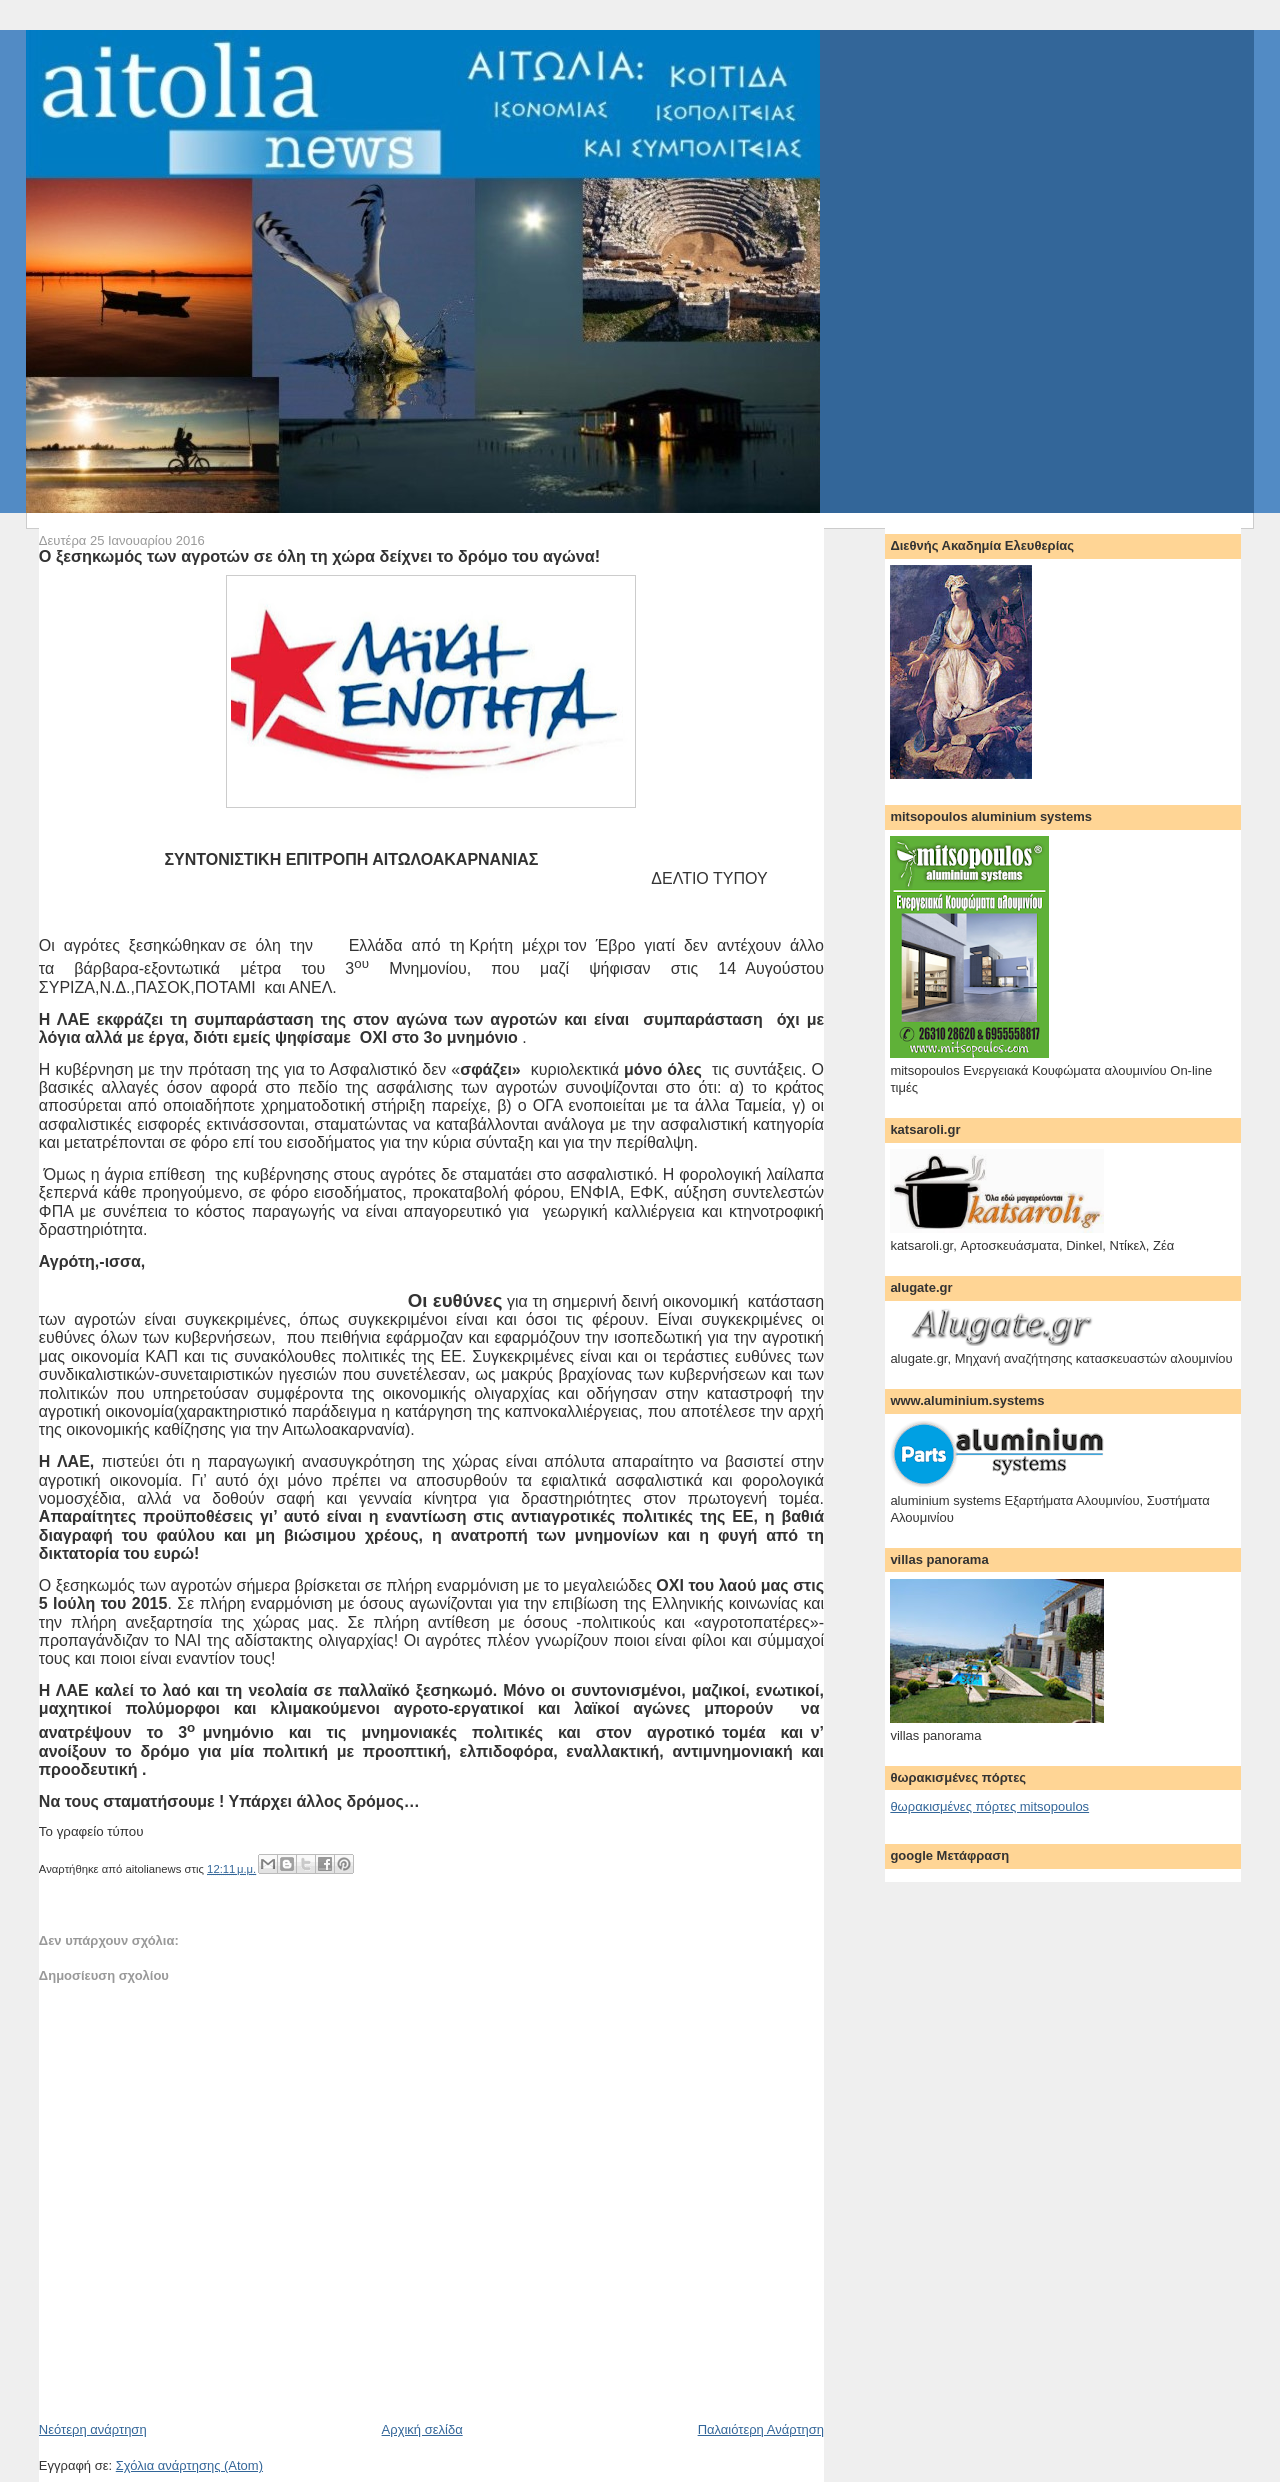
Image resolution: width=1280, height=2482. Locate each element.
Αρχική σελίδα (422, 2429)
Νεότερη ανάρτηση (93, 2429)
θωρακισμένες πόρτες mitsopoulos (989, 1806)
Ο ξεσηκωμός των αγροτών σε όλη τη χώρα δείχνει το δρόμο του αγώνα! (319, 556)
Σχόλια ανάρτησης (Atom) (189, 2465)
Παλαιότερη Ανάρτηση (761, 2429)
